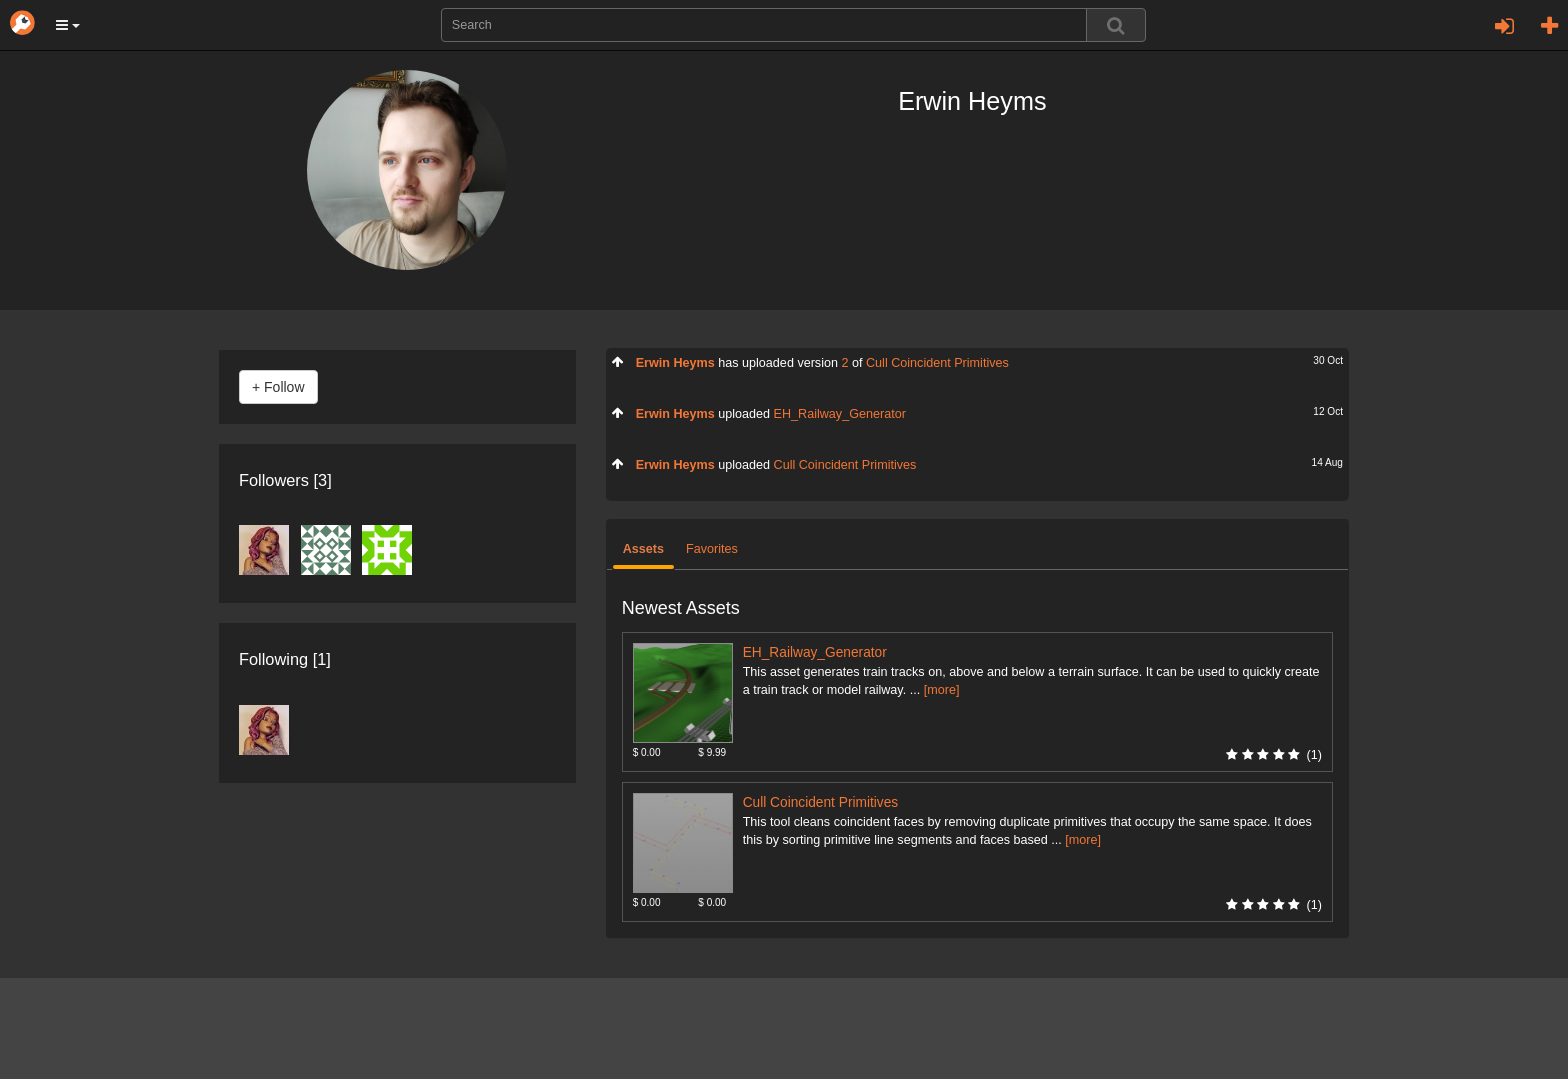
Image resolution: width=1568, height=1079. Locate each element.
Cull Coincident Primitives (937, 363)
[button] (68, 25)
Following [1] (285, 659)
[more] (942, 690)
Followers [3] (285, 480)
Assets (643, 549)
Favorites (712, 549)
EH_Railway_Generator (840, 414)
